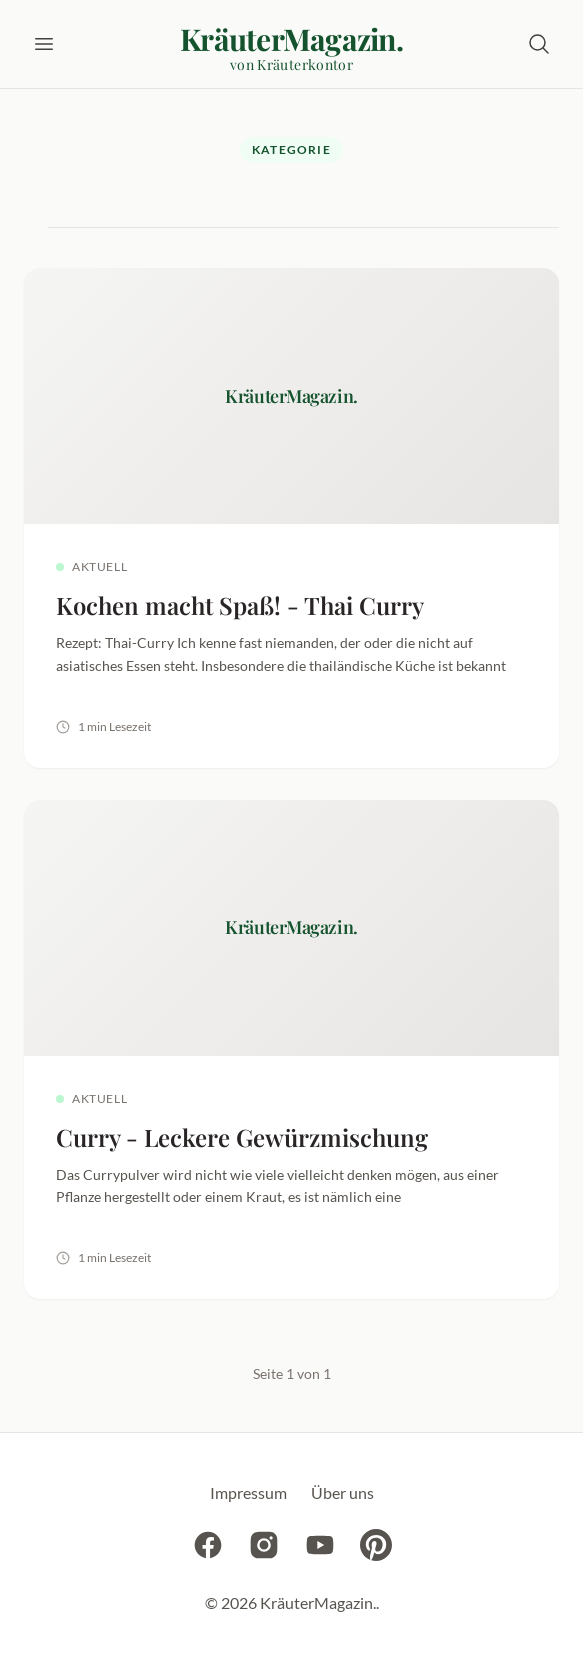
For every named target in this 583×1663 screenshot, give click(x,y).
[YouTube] (320, 1548)
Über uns (342, 1492)
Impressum (248, 1492)
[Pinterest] (376, 1548)
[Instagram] (264, 1548)
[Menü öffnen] (44, 44)
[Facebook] (208, 1548)
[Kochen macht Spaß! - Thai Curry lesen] (291, 518)
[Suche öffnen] (539, 44)
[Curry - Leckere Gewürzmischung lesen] (291, 1050)
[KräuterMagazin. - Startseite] (291, 48)
